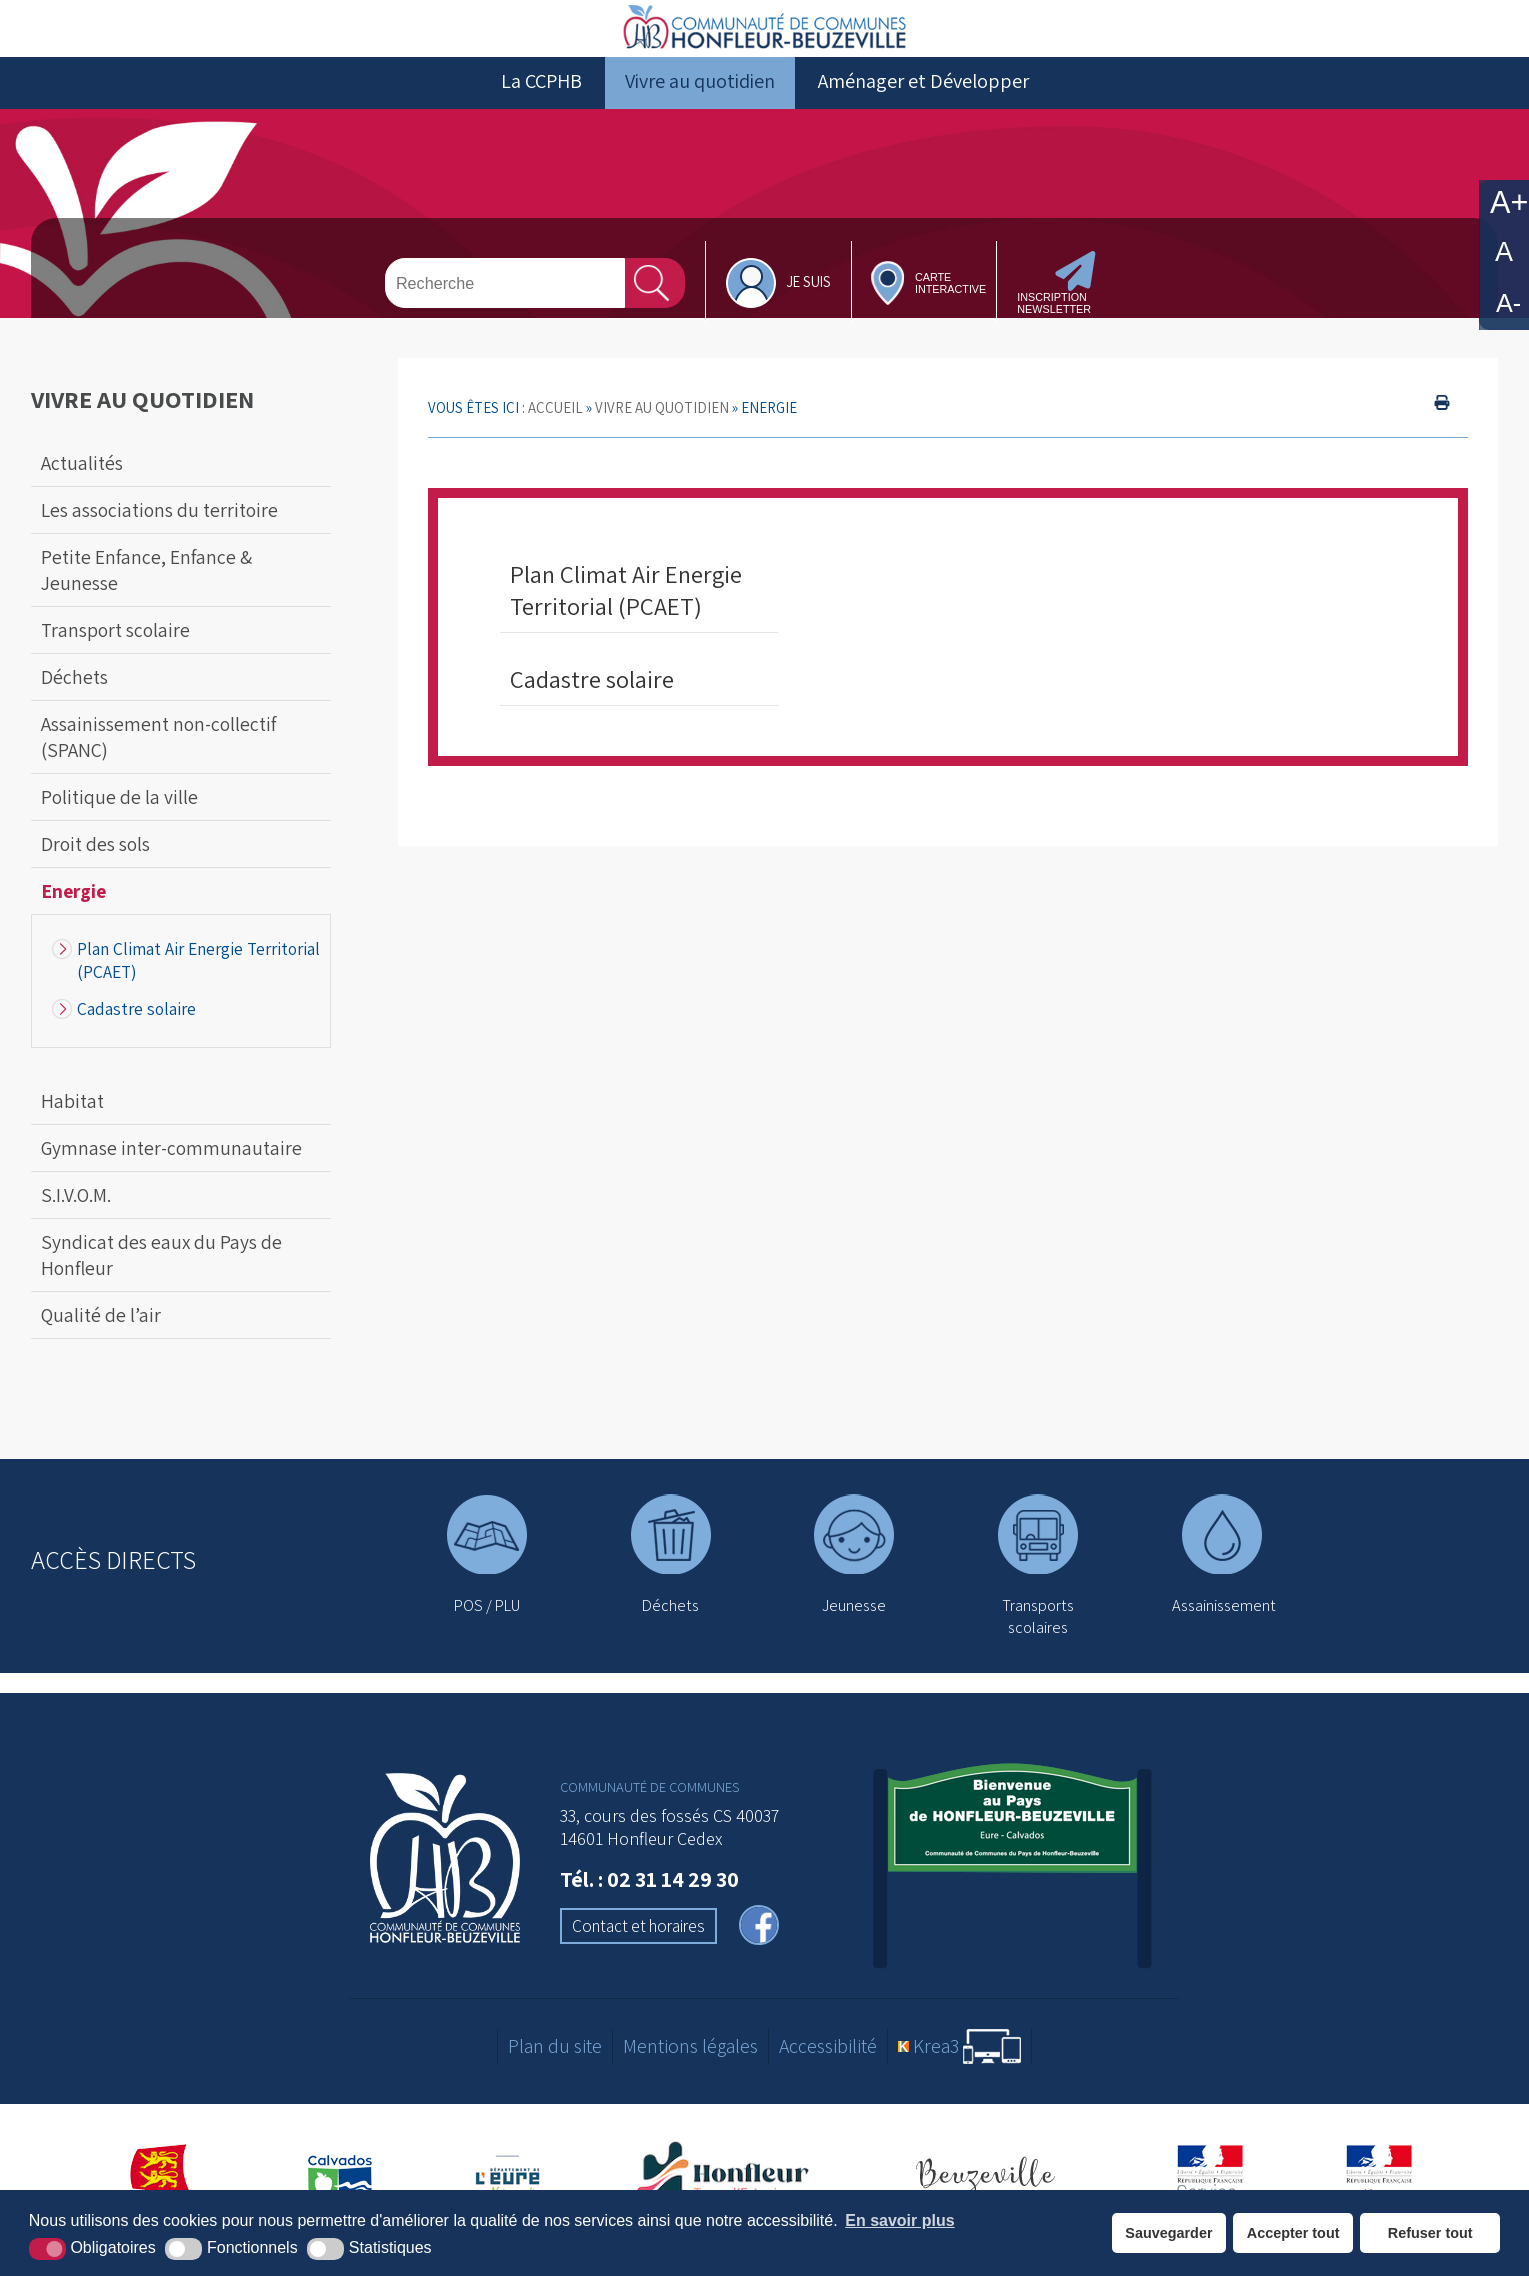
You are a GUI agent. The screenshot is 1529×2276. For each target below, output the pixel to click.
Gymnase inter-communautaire (171, 1176)
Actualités (82, 491)
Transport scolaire (115, 658)
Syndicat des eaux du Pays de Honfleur (161, 1283)
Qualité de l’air (101, 1343)
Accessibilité (828, 2074)
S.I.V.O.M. (76, 1223)
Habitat (72, 1129)
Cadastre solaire (136, 1036)
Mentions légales (690, 2074)
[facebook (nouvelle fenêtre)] (759, 1955)
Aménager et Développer (923, 108)
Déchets (74, 705)
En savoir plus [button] (899, 2220)
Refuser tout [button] (1430, 2233)
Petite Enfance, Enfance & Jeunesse (146, 598)
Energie (73, 919)
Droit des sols (95, 872)
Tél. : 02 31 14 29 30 (649, 1907)
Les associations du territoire (159, 538)
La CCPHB (541, 108)
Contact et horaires (638, 1954)
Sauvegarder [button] (1168, 2233)
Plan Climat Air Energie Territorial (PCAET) (198, 988)
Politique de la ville (119, 825)
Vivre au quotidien (700, 108)
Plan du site (555, 2074)
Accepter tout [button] (1293, 2233)
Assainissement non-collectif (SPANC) (158, 765)
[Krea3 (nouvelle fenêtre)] (959, 2073)
